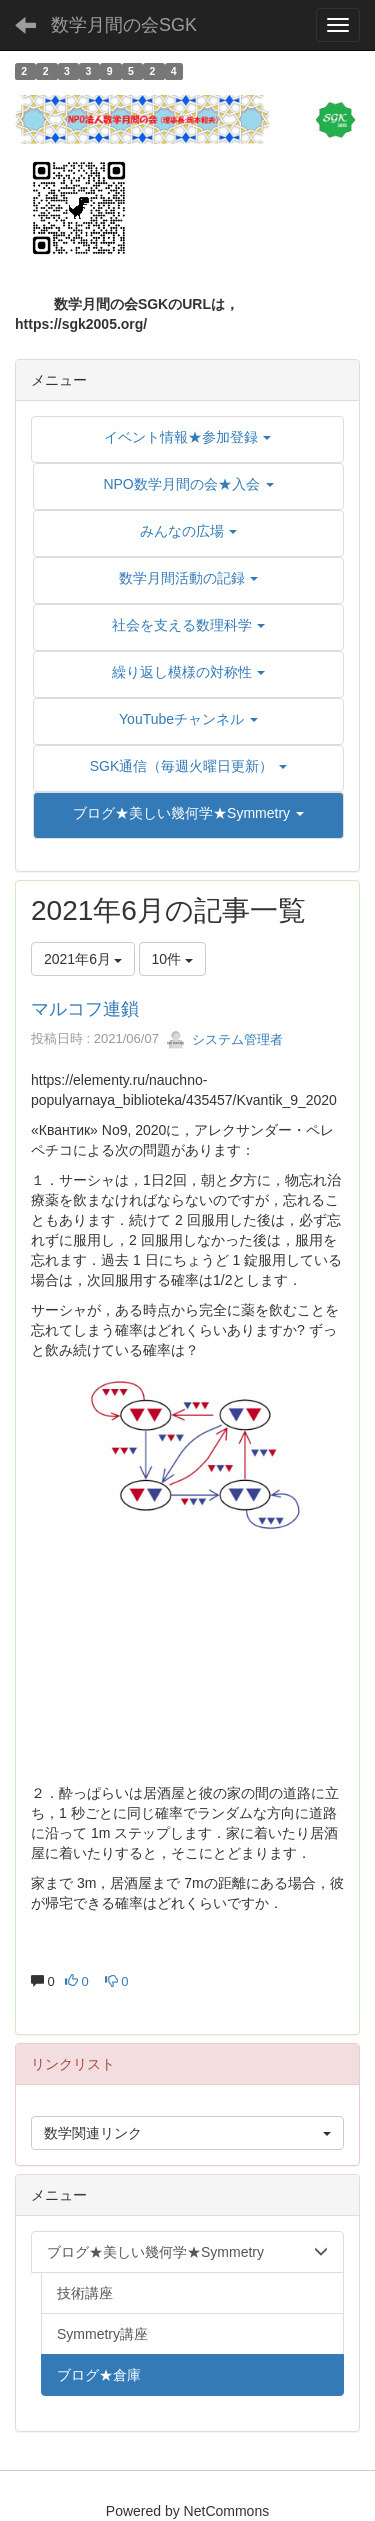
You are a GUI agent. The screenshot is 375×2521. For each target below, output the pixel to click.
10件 (172, 959)
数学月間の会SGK (124, 25)
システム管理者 (224, 1039)
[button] (188, 813)
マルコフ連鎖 (85, 1009)
